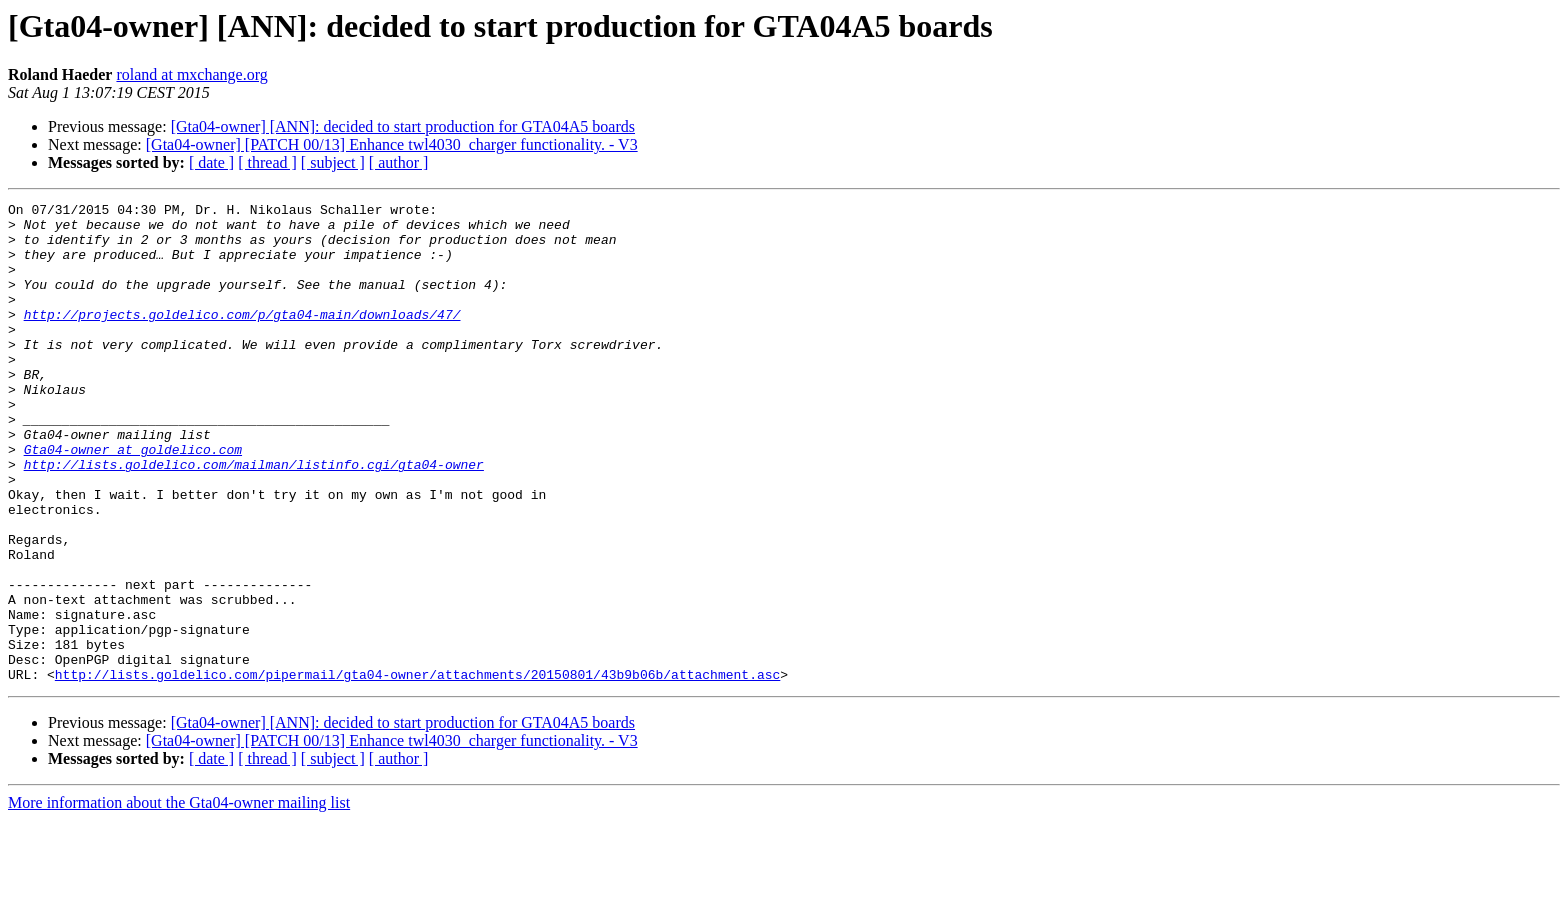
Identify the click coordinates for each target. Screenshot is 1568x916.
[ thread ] (267, 162)
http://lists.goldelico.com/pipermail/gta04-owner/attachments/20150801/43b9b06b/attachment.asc (417, 770)
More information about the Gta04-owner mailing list (179, 898)
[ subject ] (333, 162)
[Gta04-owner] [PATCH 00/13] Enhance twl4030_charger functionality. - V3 (392, 144)
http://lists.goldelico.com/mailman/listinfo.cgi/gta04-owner (254, 518)
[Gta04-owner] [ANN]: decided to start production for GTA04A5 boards (403, 126)
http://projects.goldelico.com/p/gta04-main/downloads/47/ (242, 338)
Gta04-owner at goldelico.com (133, 500)
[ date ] (211, 162)
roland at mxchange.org (191, 74)
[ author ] (399, 162)
